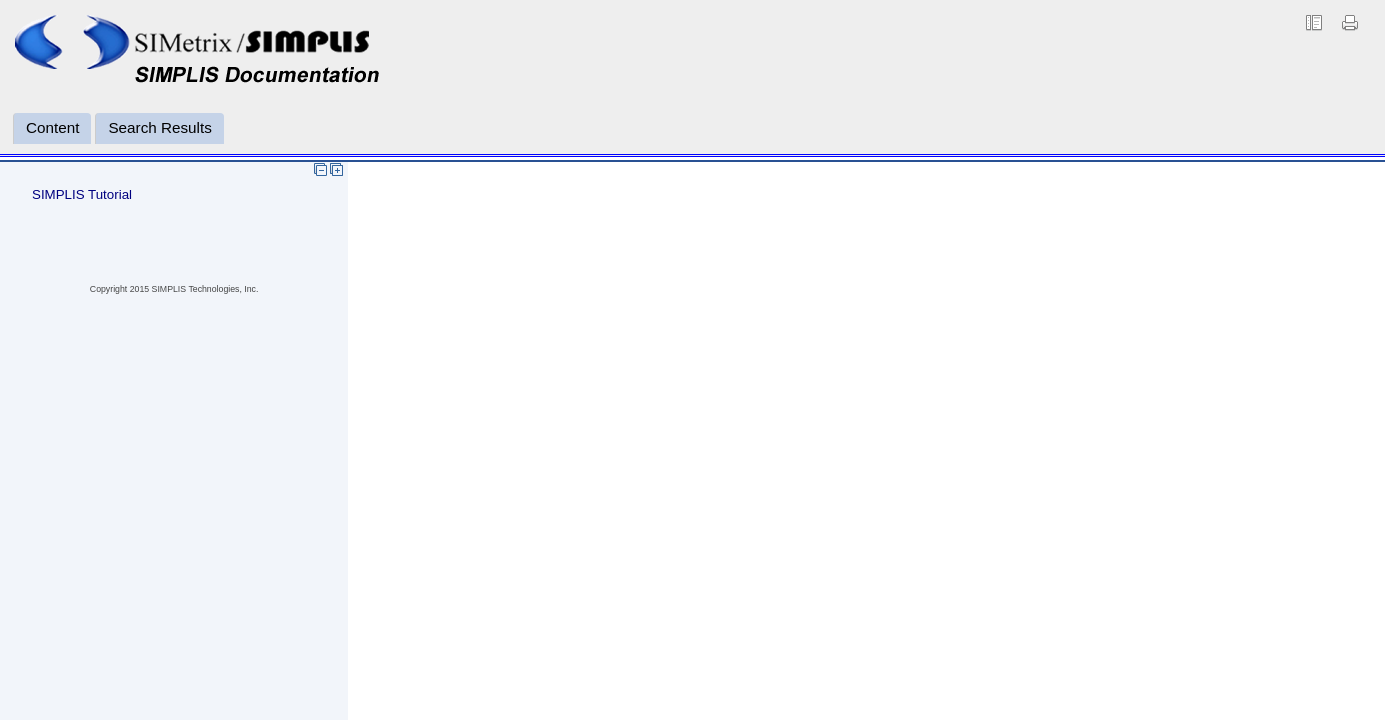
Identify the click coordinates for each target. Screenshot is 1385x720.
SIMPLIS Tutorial (82, 194)
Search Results (159, 127)
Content (52, 127)
